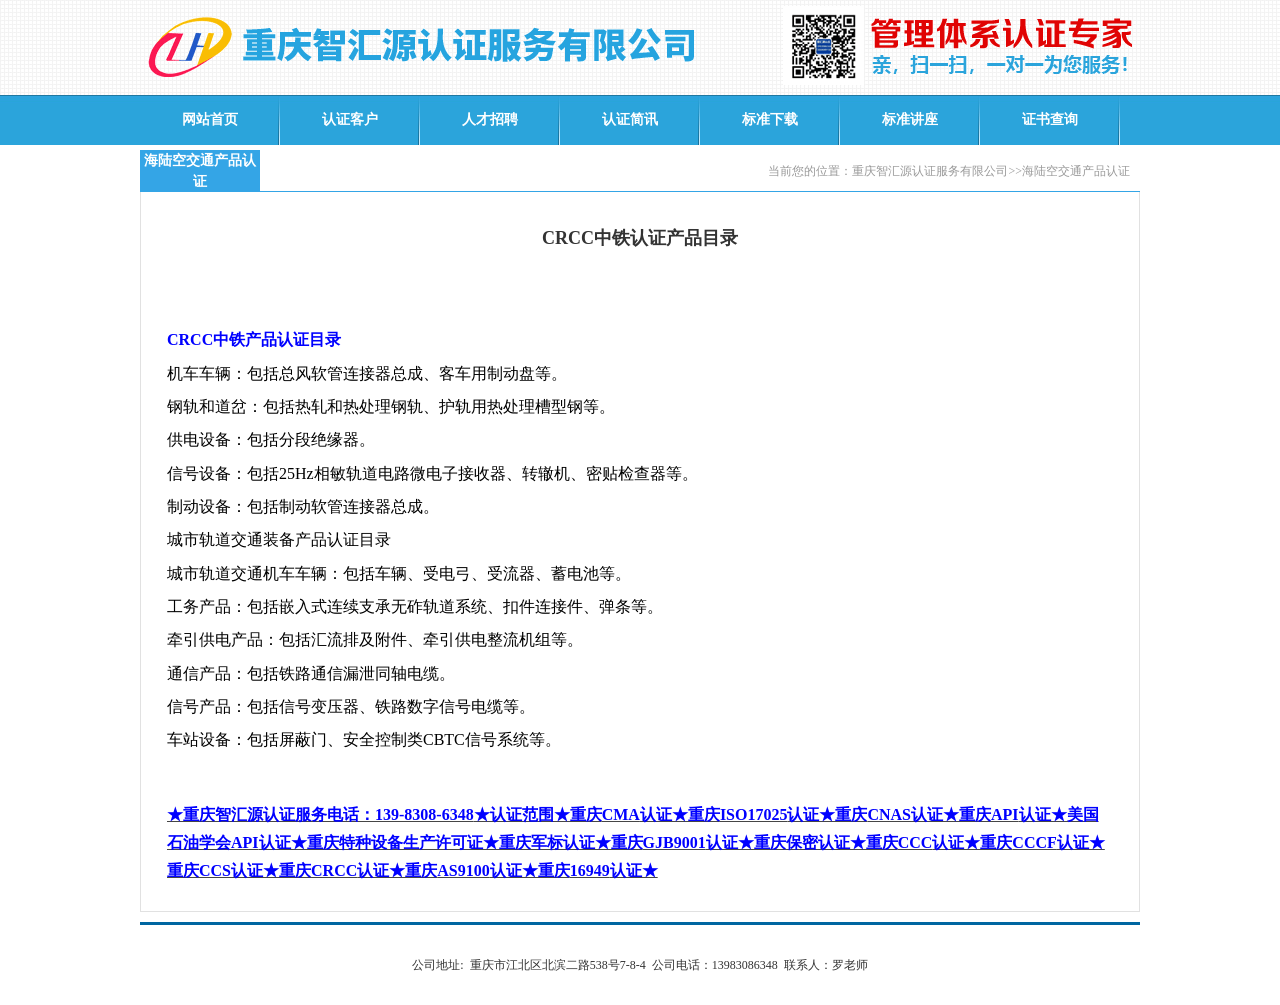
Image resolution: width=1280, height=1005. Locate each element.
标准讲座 (910, 119)
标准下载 (770, 119)
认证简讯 (630, 119)
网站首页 (210, 119)
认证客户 (350, 119)
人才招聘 (490, 119)
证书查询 (1050, 119)
